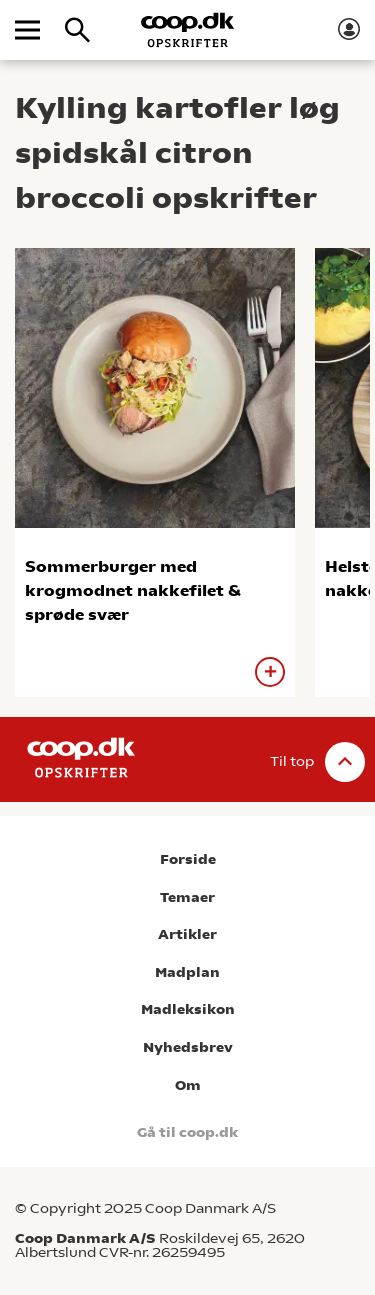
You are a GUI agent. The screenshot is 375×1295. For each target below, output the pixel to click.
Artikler (187, 934)
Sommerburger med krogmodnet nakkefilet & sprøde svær (133, 590)
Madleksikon (188, 1009)
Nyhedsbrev (188, 1047)
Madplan (187, 972)
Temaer (187, 897)
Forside (188, 859)
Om (188, 1085)
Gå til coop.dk (187, 1132)
